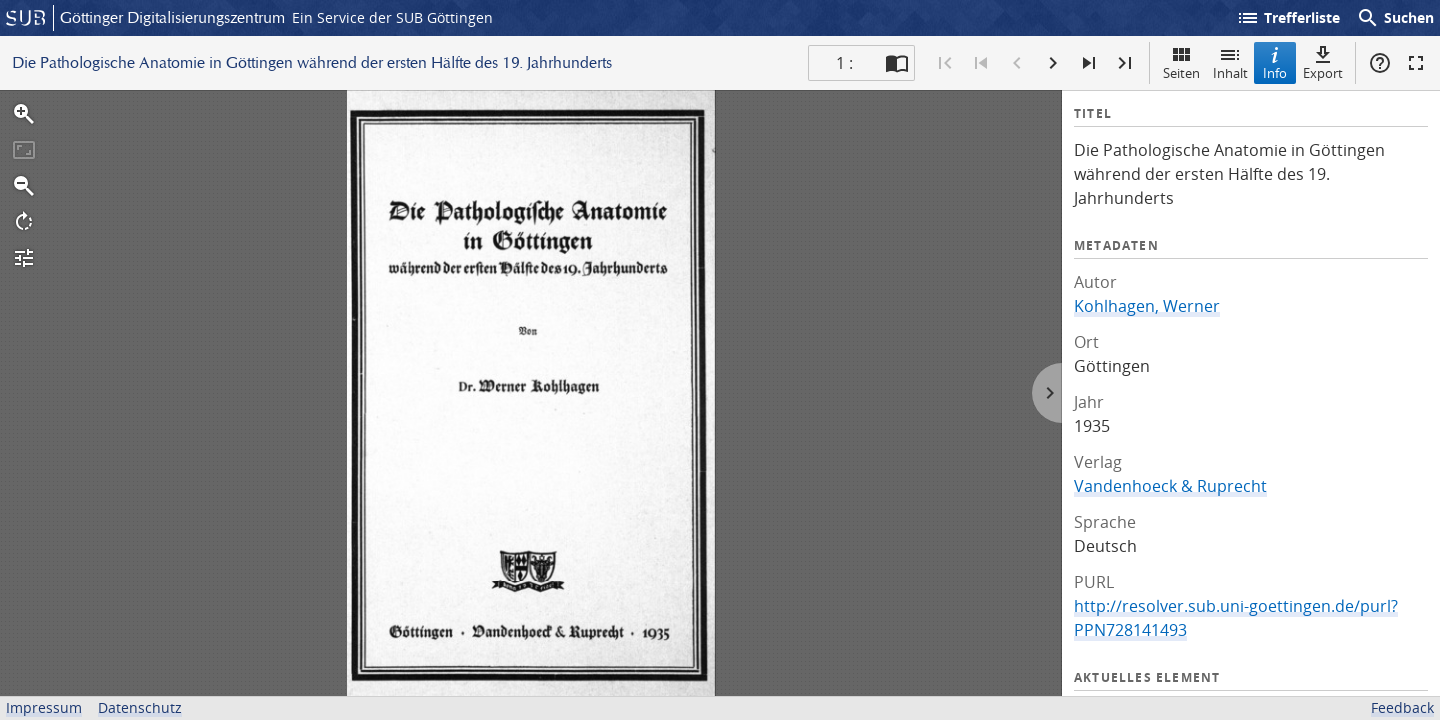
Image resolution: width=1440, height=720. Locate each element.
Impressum (44, 707)
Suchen (1395, 18)
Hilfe (1380, 63)
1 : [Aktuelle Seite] (844, 63)
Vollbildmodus (1416, 63)
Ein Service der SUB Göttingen (392, 17)
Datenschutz (140, 707)
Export (1323, 62)
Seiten (1181, 62)
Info (1275, 62)
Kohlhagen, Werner (1147, 306)
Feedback (1402, 707)
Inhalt (1230, 62)
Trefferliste (1288, 18)
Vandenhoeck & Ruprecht (1170, 486)
